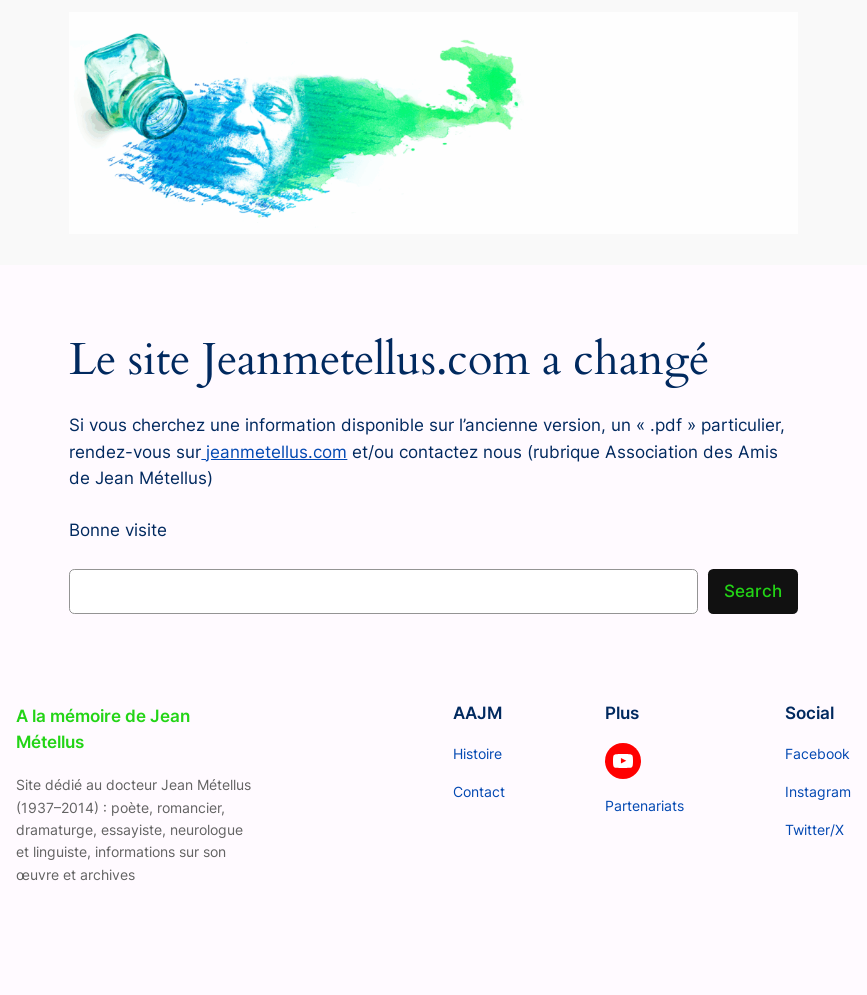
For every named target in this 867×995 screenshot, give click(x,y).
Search (753, 591)
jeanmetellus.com (274, 452)
